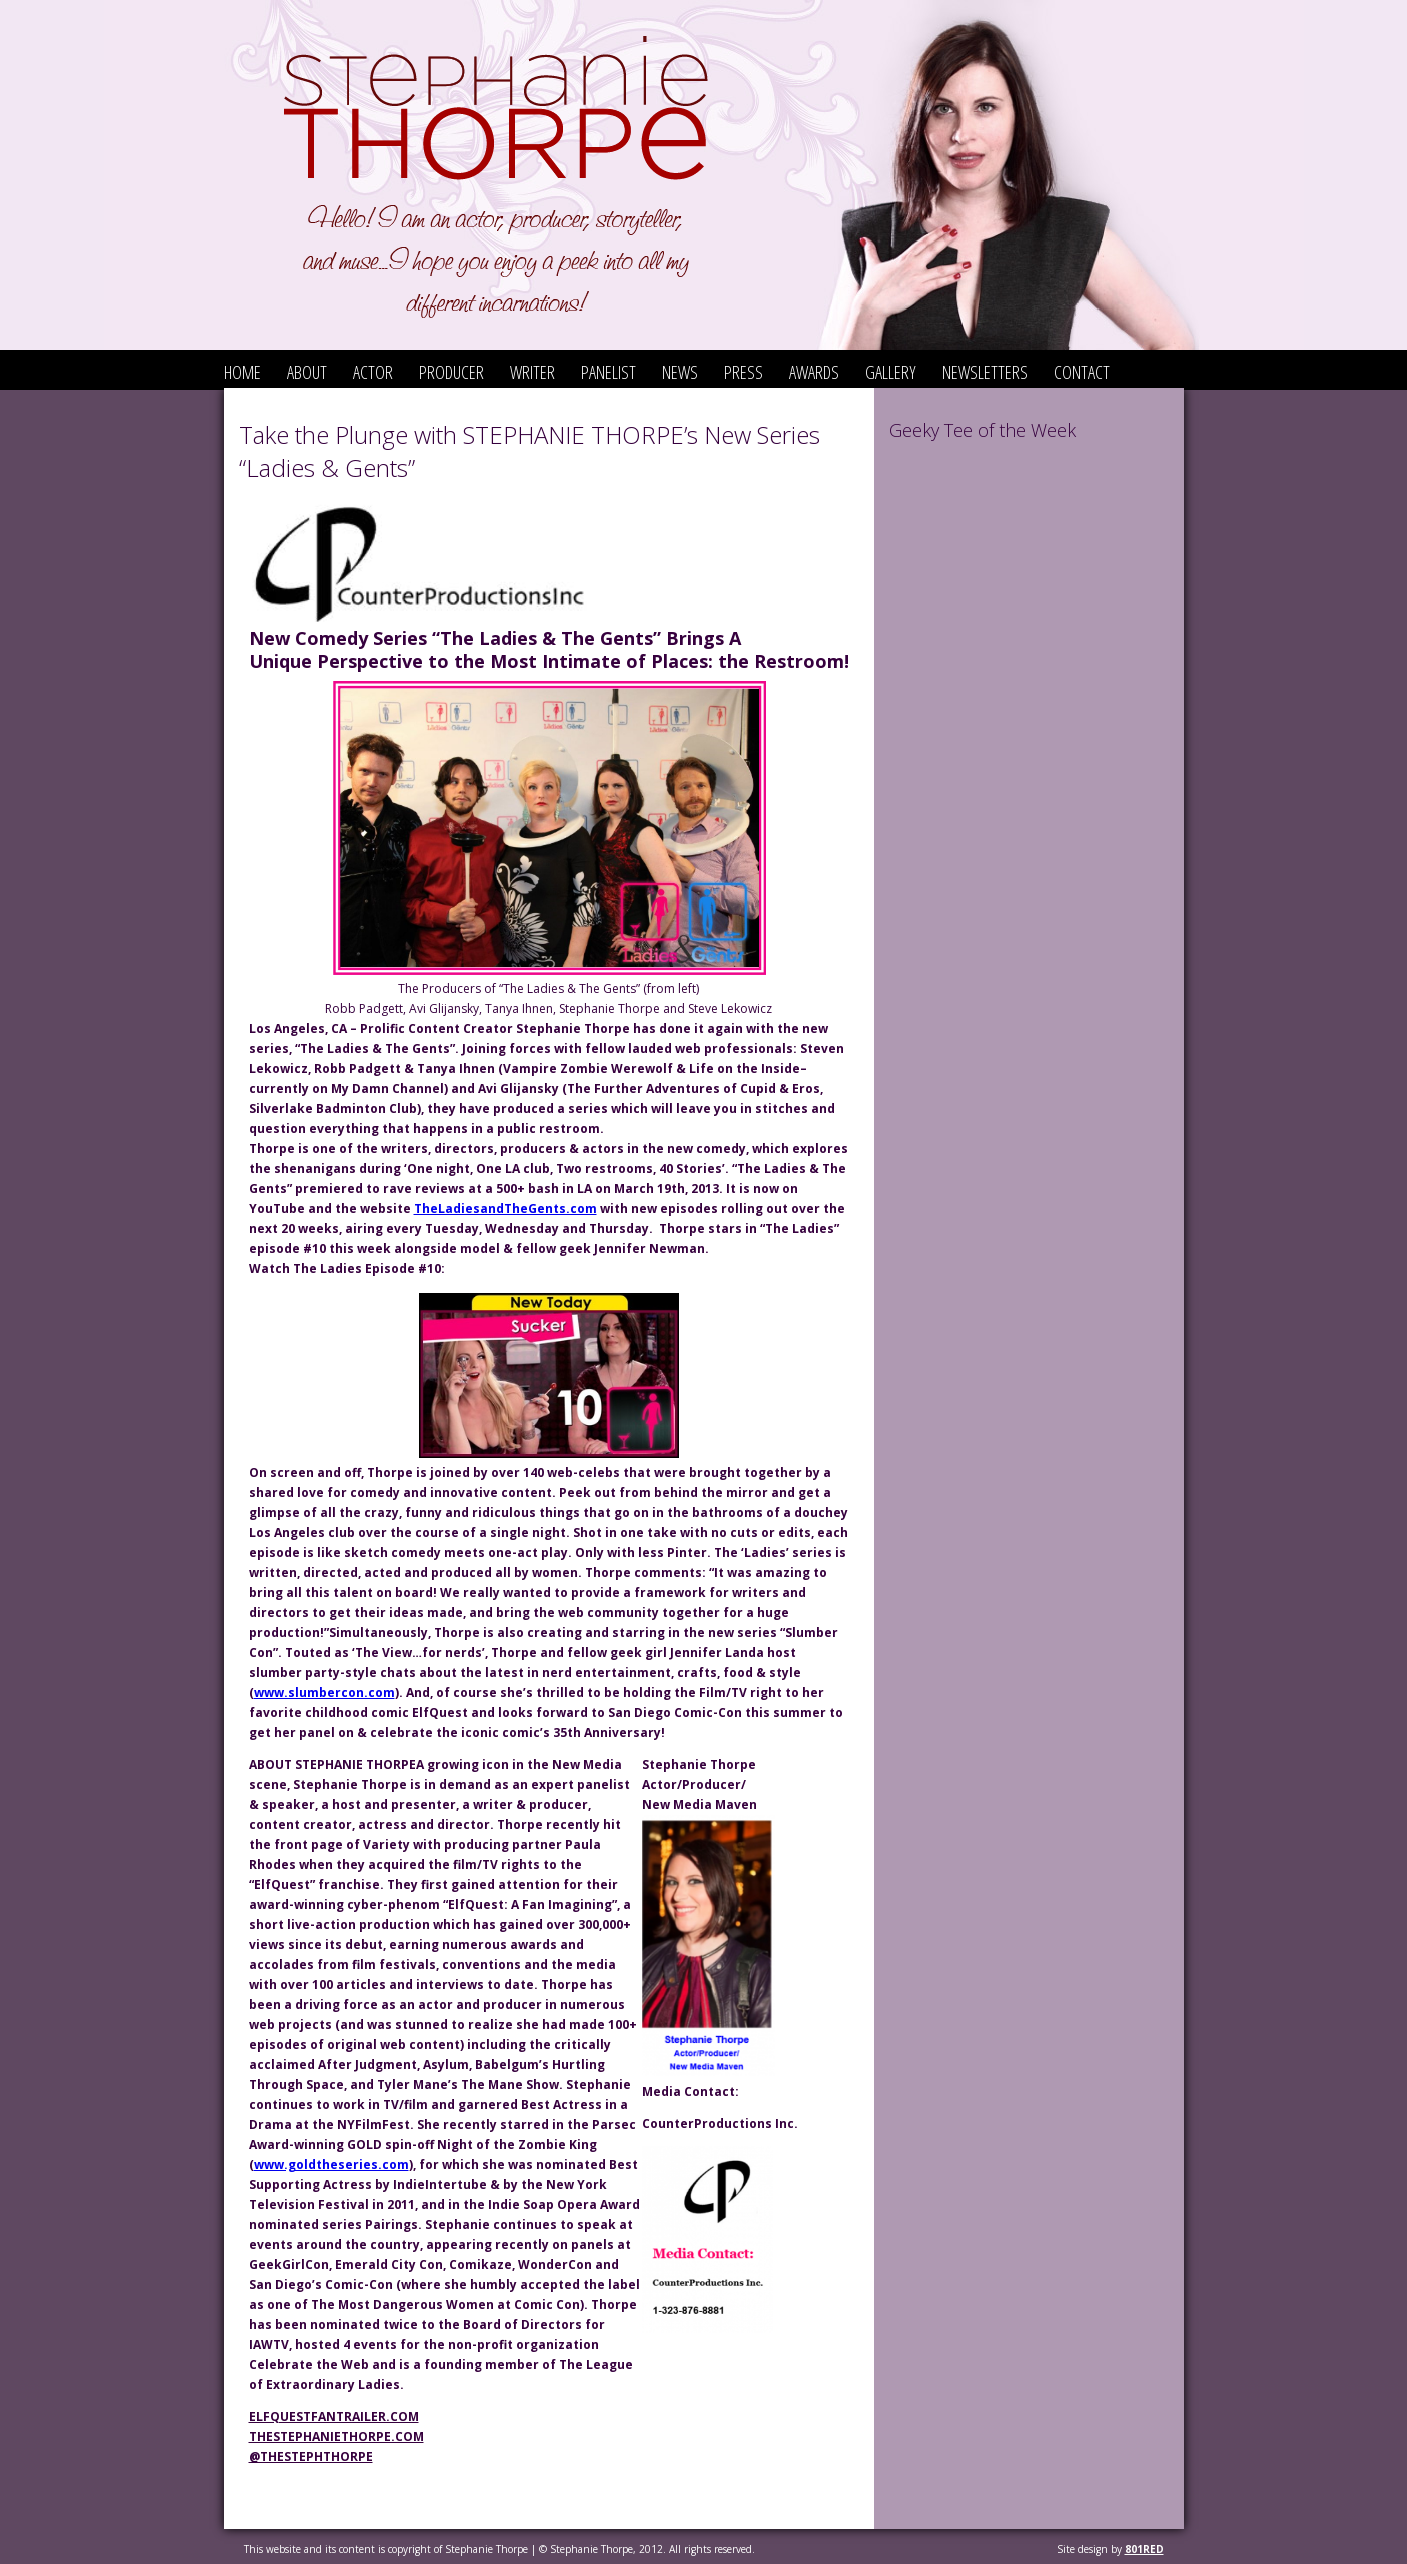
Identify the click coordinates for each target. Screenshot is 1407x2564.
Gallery (890, 372)
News (680, 372)
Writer (532, 372)
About (307, 372)
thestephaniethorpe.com (336, 2436)
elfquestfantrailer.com (334, 2416)
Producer (451, 372)
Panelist (608, 372)
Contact (1082, 372)
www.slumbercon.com (324, 1692)
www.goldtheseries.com (331, 2164)
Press (743, 372)
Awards (814, 372)
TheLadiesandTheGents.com (505, 1208)
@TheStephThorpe (311, 2456)
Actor (373, 372)
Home (242, 372)
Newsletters (985, 372)
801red (1144, 2549)
